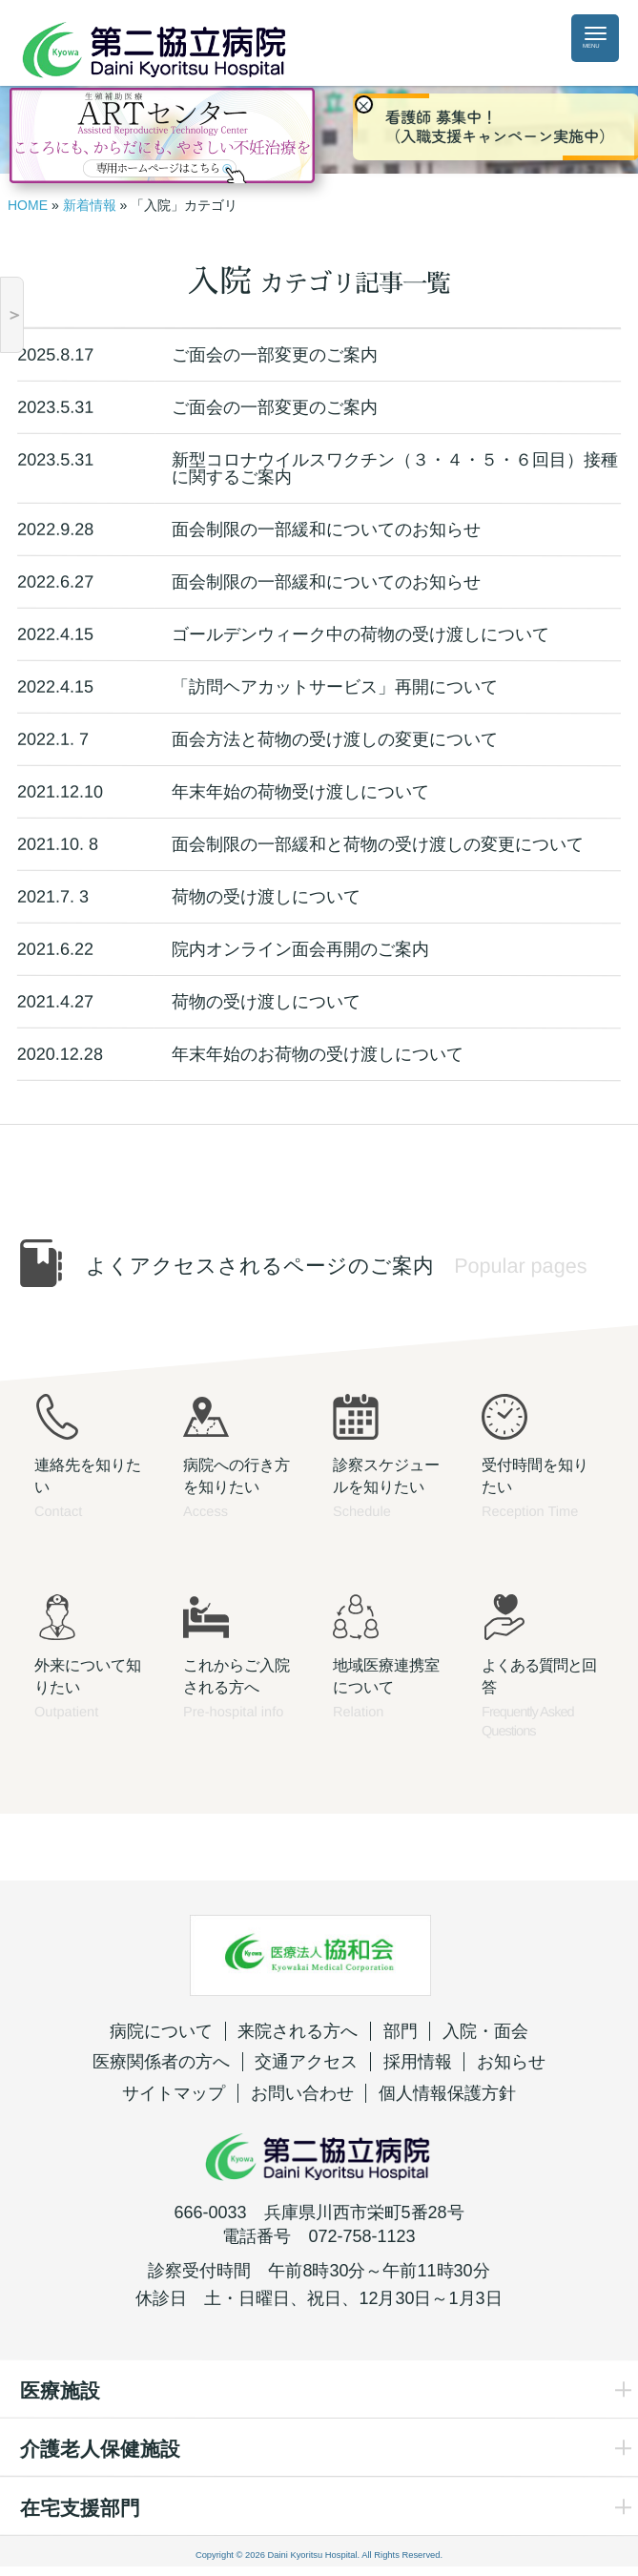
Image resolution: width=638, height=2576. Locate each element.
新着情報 (89, 205)
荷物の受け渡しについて (266, 896)
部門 (400, 2031)
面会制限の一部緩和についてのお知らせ (326, 529)
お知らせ (511, 2061)
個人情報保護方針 (447, 2093)
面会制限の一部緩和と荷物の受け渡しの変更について (378, 844)
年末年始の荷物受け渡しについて (300, 791)
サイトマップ (173, 2093)
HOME (28, 205)
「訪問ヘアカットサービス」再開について (335, 686)
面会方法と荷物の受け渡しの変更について (335, 739)
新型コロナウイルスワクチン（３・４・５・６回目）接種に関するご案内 (395, 468)
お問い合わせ (302, 2093)
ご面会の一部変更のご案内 (275, 354)
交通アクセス (306, 2061)
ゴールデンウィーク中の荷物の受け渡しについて (360, 634)
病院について (161, 2031)
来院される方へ (297, 2031)
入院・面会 (485, 2031)
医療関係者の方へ (161, 2061)
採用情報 (417, 2061)
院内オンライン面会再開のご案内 (300, 949)
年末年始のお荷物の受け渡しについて (317, 1054)
